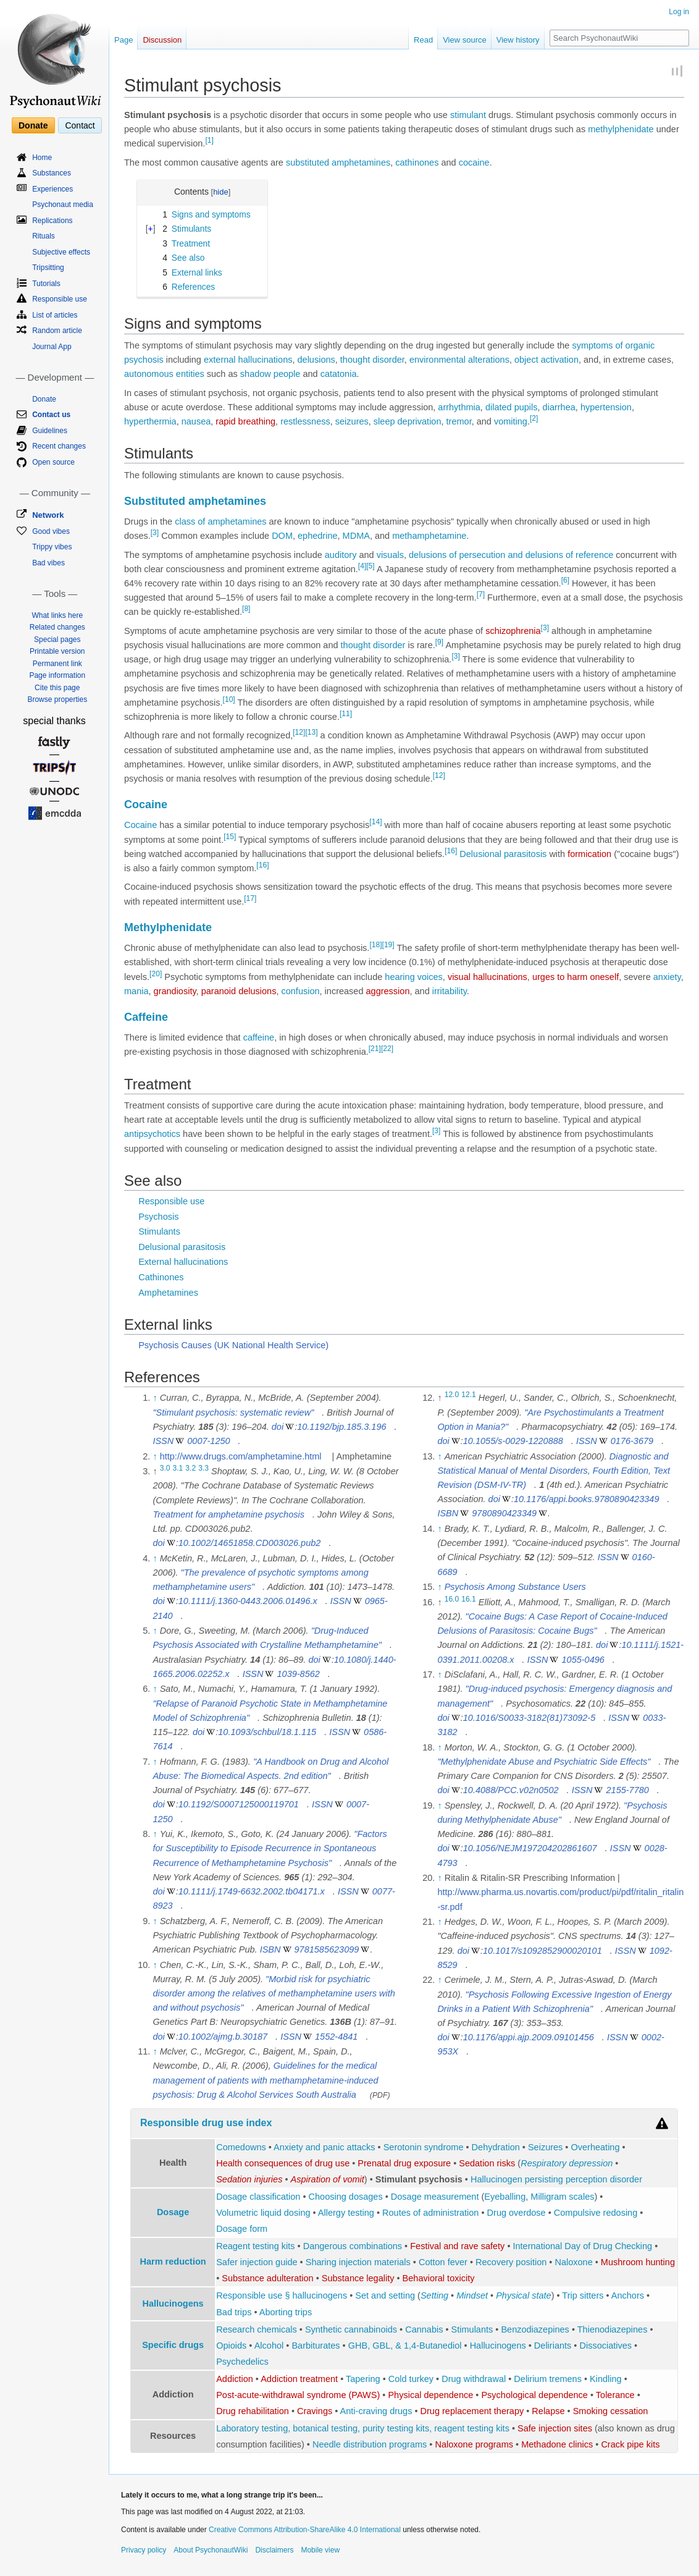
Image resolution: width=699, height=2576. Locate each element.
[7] (481, 594)
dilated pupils (511, 407)
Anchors (627, 2295)
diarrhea (559, 407)
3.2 (190, 1468)
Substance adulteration (267, 2278)
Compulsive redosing (595, 2213)
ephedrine (318, 536)
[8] (246, 609)
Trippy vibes (52, 547)
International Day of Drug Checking (583, 2246)
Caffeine (146, 1017)
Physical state (523, 2295)
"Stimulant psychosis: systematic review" (233, 1412)
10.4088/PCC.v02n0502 (511, 1790)
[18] (375, 944)
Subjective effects (61, 252)
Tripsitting (48, 267)
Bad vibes (48, 563)
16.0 (452, 1599)
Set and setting (385, 2295)
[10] (229, 699)
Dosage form (241, 2229)
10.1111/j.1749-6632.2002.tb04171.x (251, 1891)
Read (423, 39)
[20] (155, 973)
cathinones (416, 162)
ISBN (270, 1949)
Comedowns (241, 2147)
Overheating (595, 2147)
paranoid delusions (239, 991)
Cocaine (145, 804)
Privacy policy (143, 2550)
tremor (459, 421)
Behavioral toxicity (439, 2278)
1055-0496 (583, 1660)
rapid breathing (245, 421)
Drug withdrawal (474, 2379)
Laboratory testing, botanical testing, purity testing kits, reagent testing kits (362, 2428)
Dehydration (496, 2147)
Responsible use (171, 1201)
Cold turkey (410, 2379)
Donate (33, 125)
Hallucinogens (173, 2303)
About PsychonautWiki (211, 2550)
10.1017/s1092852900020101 (542, 1951)
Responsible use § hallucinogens (281, 2295)
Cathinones (160, 1277)
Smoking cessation (610, 2411)
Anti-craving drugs (376, 2411)
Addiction (234, 2379)
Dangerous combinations (352, 2246)
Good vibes (51, 531)
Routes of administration (430, 2213)
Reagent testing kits (255, 2246)
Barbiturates (315, 2345)
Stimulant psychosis (419, 2179)
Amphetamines (168, 1293)
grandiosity (175, 991)
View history (518, 39)
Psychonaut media (62, 204)
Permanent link (57, 663)
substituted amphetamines (338, 162)
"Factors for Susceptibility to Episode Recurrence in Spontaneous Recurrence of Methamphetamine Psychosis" (270, 1848)
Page (123, 39)
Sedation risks (487, 2163)
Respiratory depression (567, 2163)
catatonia (338, 374)
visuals (390, 555)
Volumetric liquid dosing (263, 2213)
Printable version (57, 651)
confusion (300, 991)
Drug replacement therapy (472, 2411)
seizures (352, 421)
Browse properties (57, 699)
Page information (57, 675)
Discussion (162, 39)
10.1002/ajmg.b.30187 (222, 2037)
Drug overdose (516, 2213)
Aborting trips (285, 2312)
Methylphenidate (168, 927)
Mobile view (320, 2550)
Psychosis (158, 1217)
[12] (299, 732)
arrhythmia (459, 407)
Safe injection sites (554, 2428)
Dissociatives (605, 2345)
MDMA (356, 536)
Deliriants (552, 2345)
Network (48, 515)
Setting (434, 2295)
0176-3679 (632, 1441)
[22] (387, 1049)
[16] (451, 851)
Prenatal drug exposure (404, 2163)
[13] (311, 732)
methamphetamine (429, 536)
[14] (375, 822)
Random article (57, 330)
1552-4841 (336, 2037)
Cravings (314, 2411)
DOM (282, 536)
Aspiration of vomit (327, 2179)
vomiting (510, 421)
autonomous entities (164, 374)
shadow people (270, 374)
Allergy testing (346, 2213)
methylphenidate (620, 129)
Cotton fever (443, 2262)
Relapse (548, 2411)
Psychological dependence (534, 2395)
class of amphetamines (220, 521)
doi (277, 1427)
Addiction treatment (299, 2379)
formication (589, 854)
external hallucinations (248, 360)
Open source (53, 462)
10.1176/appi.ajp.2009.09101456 (528, 2037)
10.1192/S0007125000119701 (238, 1804)
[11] (346, 713)
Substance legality (358, 2278)
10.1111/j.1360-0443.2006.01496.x (247, 1601)
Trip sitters (582, 2295)
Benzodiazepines (535, 2329)
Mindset (472, 2295)
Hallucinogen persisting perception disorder (556, 2179)
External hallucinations (183, 1262)
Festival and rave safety (457, 2246)
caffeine (259, 1037)
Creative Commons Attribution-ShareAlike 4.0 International (305, 2529)
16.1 (468, 1599)
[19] (388, 944)
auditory (341, 555)
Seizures (545, 2147)
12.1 (468, 1395)
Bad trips (233, 2312)
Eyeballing (504, 2197)
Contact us (51, 414)
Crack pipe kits (630, 2444)
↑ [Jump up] (155, 1398)
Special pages (57, 639)
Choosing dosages (346, 2197)
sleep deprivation (408, 421)
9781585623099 (327, 1949)
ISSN (163, 1441)
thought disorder (372, 360)
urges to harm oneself (575, 977)
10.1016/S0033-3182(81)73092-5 (529, 1718)
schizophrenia (512, 631)
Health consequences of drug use (282, 2163)
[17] (250, 898)
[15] (230, 836)
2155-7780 (627, 1790)
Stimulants (159, 1231)
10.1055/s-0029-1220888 (513, 1441)
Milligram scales (562, 2197)
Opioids (231, 2345)
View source (465, 39)
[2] (534, 418)
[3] (155, 532)
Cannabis (424, 2329)
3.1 (178, 1468)
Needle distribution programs (369, 2444)
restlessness (305, 421)
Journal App (51, 346)
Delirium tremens (548, 2379)
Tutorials (46, 283)
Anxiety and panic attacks (324, 2147)
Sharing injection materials (358, 2262)
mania (136, 991)
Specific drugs (173, 2345)
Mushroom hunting (638, 2262)
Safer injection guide (256, 2262)
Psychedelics (242, 2362)
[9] (439, 642)
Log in (679, 11)
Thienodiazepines (612, 2329)
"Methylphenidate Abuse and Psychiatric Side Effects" (543, 1762)
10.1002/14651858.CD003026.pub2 (249, 1543)
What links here (57, 615)
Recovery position (510, 2262)
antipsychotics (152, 1134)
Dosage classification (258, 2197)
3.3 (203, 1468)
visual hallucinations (487, 977)
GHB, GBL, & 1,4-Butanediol (405, 2345)
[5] (370, 566)
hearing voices (414, 977)
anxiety (667, 977)
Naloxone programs (474, 2444)
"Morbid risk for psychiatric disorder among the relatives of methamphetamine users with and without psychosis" (274, 1993)
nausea (196, 421)
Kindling (606, 2379)
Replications (52, 220)
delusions (316, 360)
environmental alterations (459, 360)
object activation (546, 360)
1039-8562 (298, 1674)
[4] (362, 566)
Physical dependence (430, 2395)
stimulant (468, 115)
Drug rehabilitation (252, 2411)
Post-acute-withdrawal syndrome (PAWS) (298, 2395)
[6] (565, 580)
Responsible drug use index (206, 2123)
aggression (388, 991)
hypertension (606, 407)
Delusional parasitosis (502, 854)
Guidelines (49, 430)
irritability (449, 991)
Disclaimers (274, 2550)
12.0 (452, 1395)
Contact (79, 125)
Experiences (52, 189)
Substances (51, 173)
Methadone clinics (557, 2444)
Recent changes (59, 446)
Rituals (43, 236)
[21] (375, 1049)
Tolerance (615, 2395)
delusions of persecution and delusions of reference (511, 555)
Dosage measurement (435, 2197)
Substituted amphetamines (195, 501)
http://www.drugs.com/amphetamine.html (241, 1456)
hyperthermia (150, 421)
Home (42, 157)
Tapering (363, 2379)
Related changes (57, 627)
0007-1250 (208, 1441)
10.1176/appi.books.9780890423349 (586, 1499)
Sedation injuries (249, 2179)
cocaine (474, 162)
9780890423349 (504, 1513)
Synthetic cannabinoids (351, 2329)
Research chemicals (256, 2329)
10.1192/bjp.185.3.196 (341, 1427)
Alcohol (269, 2345)
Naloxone (573, 2262)
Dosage (173, 2212)
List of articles (54, 315)
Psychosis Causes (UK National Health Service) (233, 1345)
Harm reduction (173, 2261)
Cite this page (57, 687)
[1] (209, 140)
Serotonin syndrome (423, 2147)
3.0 (165, 1468)
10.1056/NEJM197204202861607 (530, 1848)
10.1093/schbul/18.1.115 (267, 1732)
